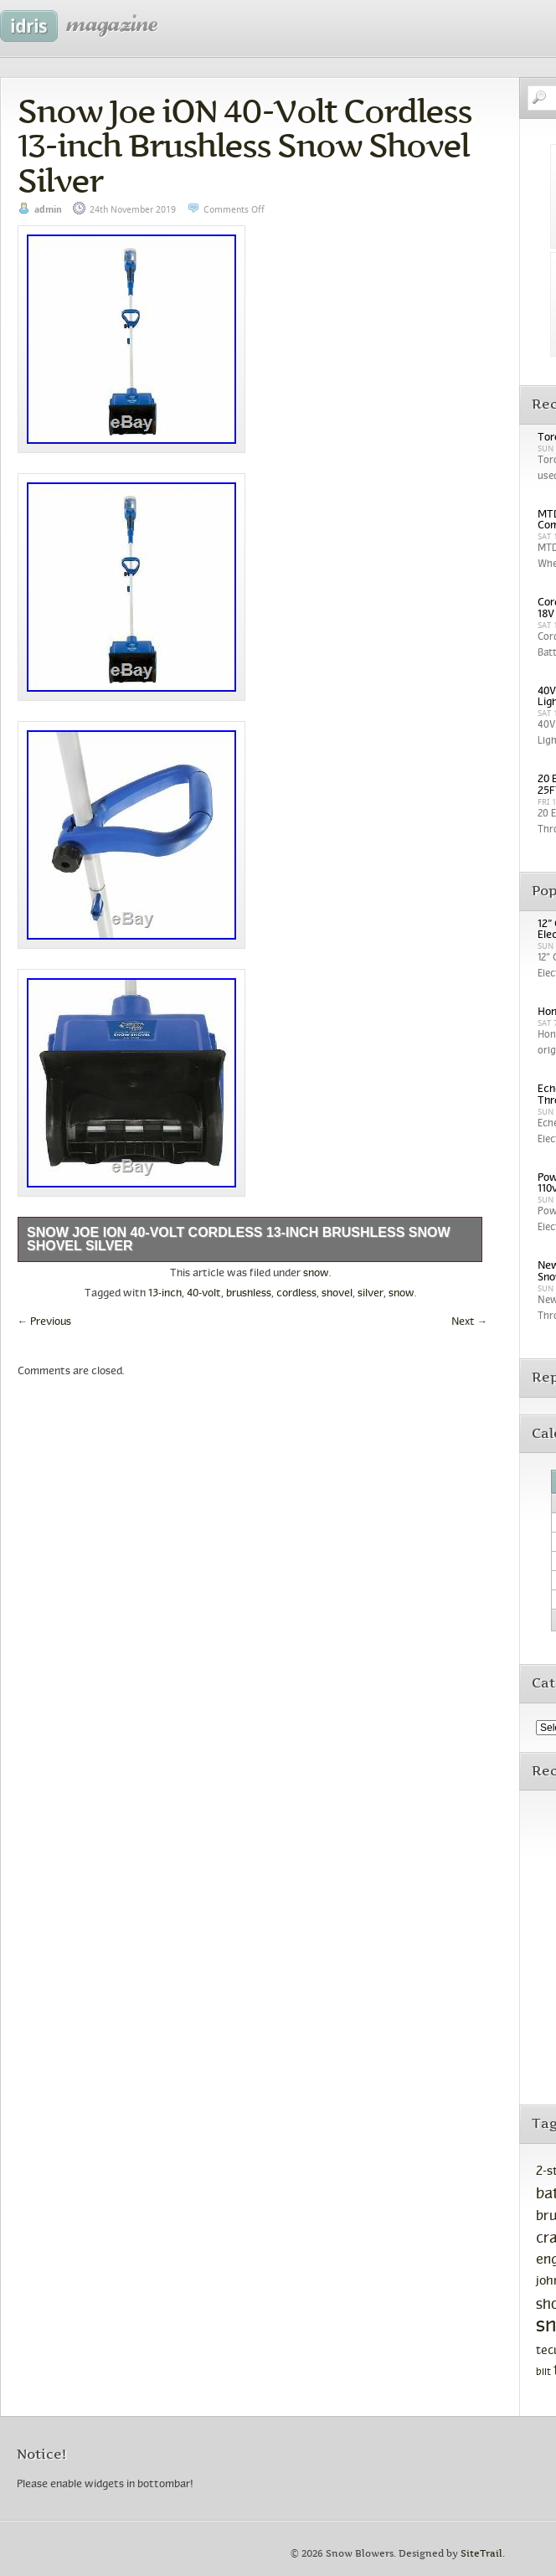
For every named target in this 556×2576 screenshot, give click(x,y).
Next (469, 1322)
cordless (296, 1294)
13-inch (165, 1294)
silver (371, 1294)
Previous (44, 1322)
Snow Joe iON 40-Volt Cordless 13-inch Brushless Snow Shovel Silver (244, 145)
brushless (248, 1294)
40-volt (204, 1294)
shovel (337, 1294)
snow (316, 1274)
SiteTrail (481, 2553)
